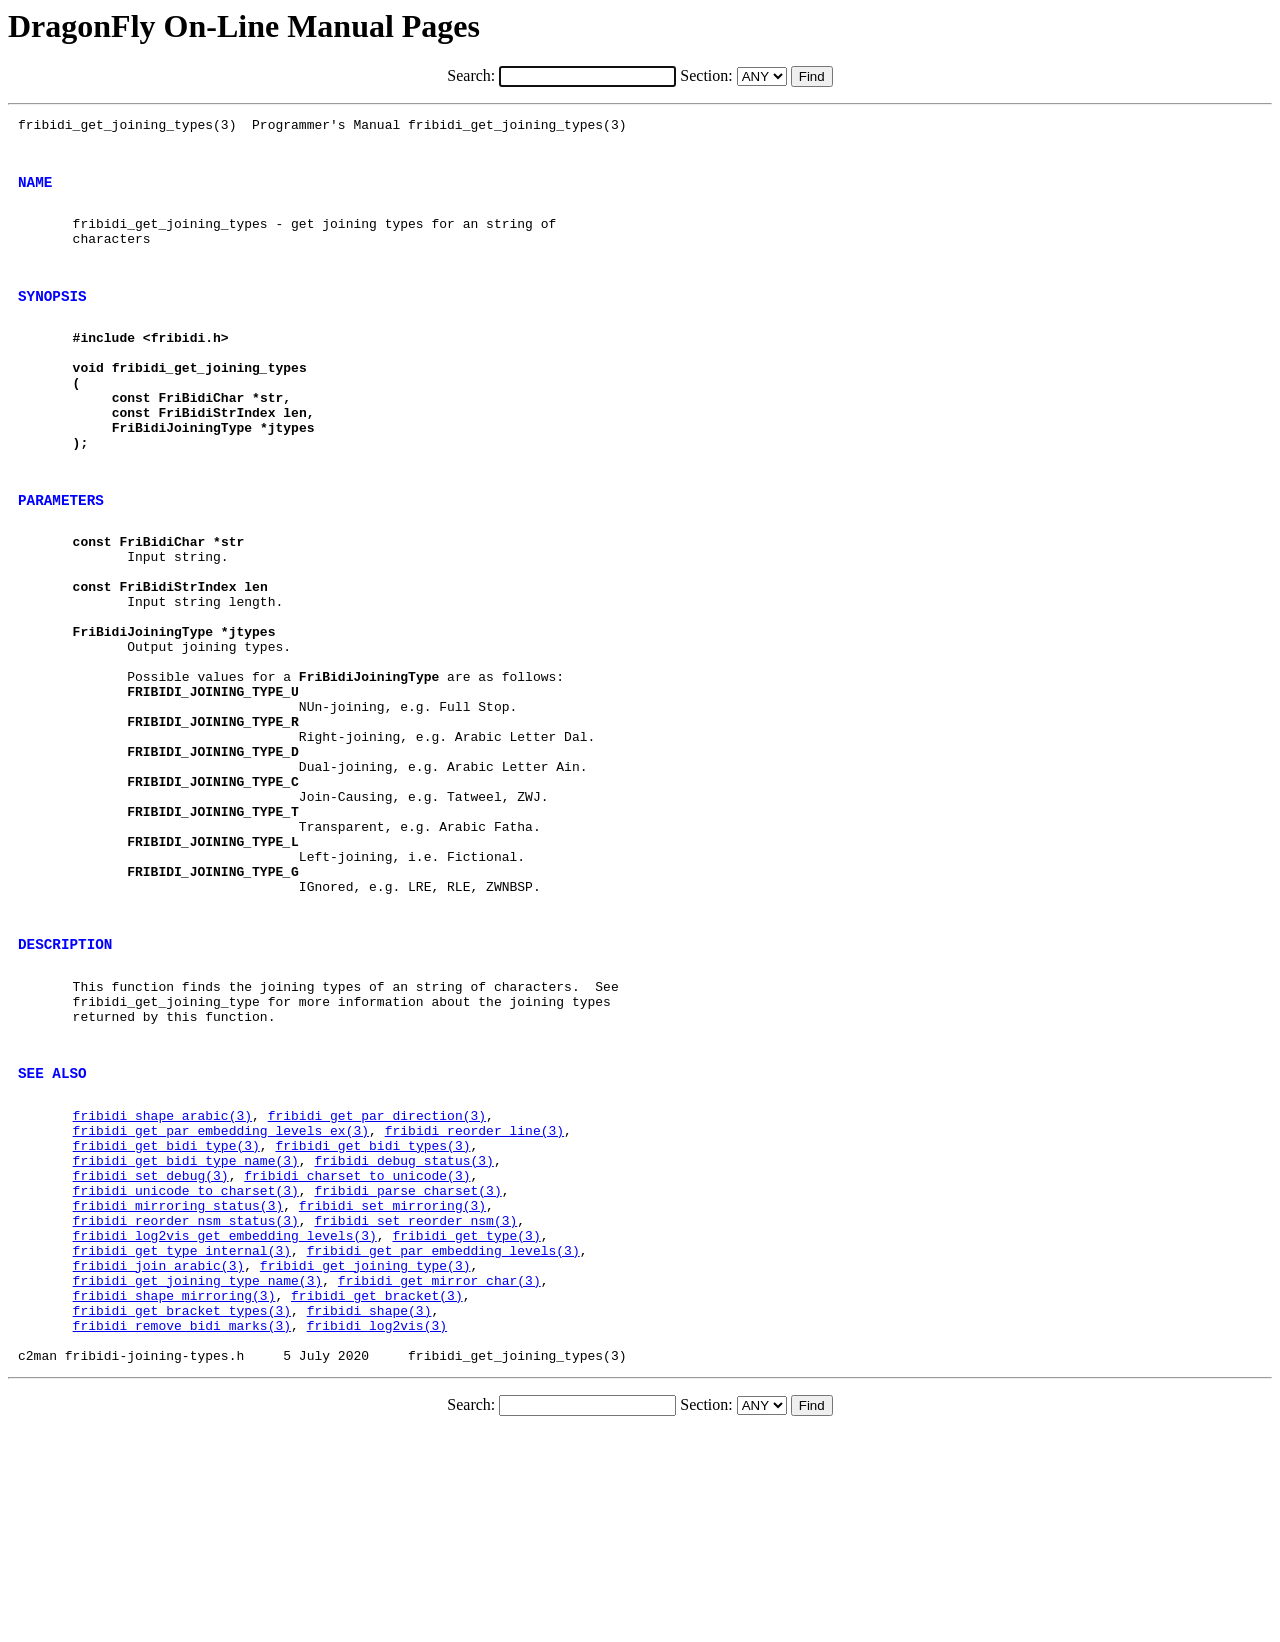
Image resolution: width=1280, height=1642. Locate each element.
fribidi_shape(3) (369, 1511)
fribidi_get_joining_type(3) (365, 1457)
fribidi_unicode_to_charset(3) (186, 1367)
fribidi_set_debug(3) (151, 1349)
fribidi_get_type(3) (466, 1421)
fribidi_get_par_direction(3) (377, 1277)
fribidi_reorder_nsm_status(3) (186, 1403)
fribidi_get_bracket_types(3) (182, 1511)
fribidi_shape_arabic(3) (162, 1277)
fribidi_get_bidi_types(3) (372, 1313)
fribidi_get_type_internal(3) (182, 1439)
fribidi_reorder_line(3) (474, 1295)
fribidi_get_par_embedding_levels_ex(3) (221, 1295)
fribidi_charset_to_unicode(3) (357, 1349)
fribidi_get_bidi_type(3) (166, 1313)
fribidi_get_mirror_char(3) (439, 1475)
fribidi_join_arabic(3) (159, 1457)
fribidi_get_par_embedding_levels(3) (443, 1439)
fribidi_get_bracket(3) (377, 1493)
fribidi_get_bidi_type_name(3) (186, 1331)
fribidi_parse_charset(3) (407, 1367)
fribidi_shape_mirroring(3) (174, 1493)
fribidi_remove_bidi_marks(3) (182, 1529)
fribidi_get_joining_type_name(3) (198, 1475)
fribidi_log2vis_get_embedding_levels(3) (225, 1421)
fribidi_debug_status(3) (403, 1331)
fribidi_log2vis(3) (377, 1529)
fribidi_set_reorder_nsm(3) (415, 1403)
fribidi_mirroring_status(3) (178, 1385)
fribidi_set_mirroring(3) (392, 1385)
